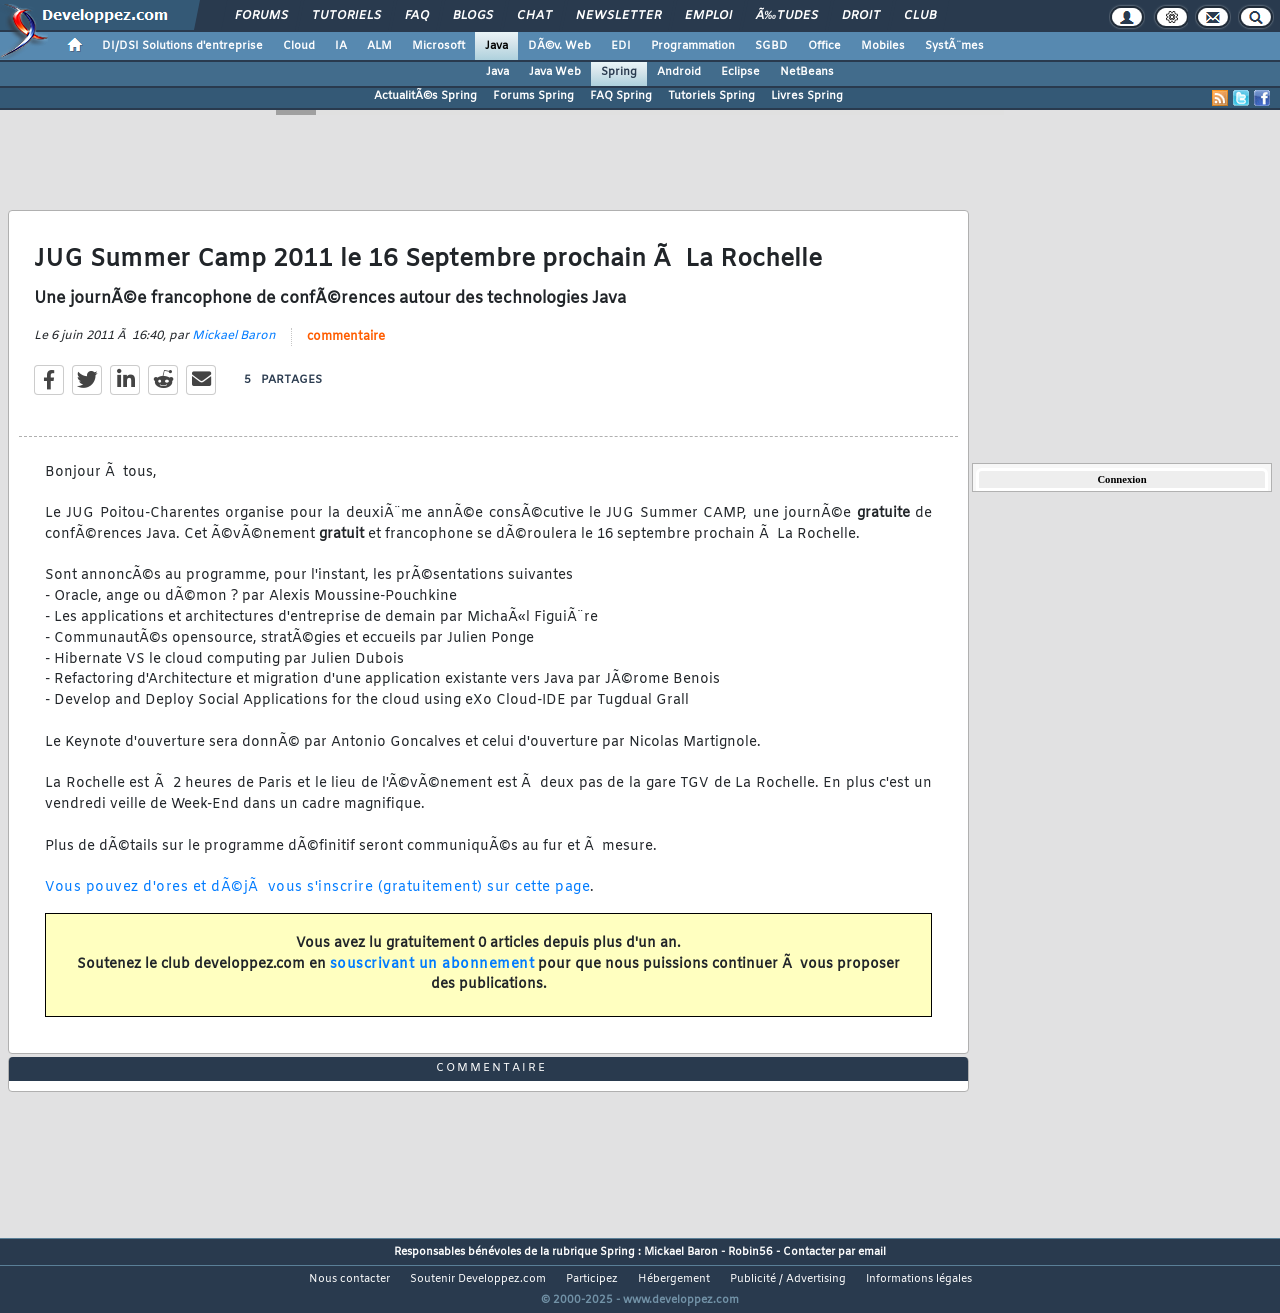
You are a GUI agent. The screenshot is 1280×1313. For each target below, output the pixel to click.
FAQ (417, 16)
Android (679, 72)
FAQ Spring (621, 96)
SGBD (771, 46)
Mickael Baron (234, 348)
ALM (379, 46)
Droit (861, 16)
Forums (261, 16)
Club (920, 16)
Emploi (708, 16)
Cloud (299, 46)
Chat (534, 16)
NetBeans (807, 72)
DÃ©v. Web (559, 46)
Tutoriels (346, 16)
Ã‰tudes (787, 16)
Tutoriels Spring (711, 96)
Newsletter (618, 16)
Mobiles (883, 46)
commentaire (346, 349)
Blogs (473, 16)
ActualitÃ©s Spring (425, 96)
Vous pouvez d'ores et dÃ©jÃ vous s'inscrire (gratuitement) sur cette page (317, 900)
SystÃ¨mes (954, 46)
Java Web (555, 72)
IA (341, 46)
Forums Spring (533, 96)
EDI (621, 46)
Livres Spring (807, 96)
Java (496, 46)
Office (824, 46)
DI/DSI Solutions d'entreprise (182, 46)
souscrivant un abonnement (432, 976)
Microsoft (438, 46)
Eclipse (740, 72)
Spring (619, 72)
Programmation (693, 46)
